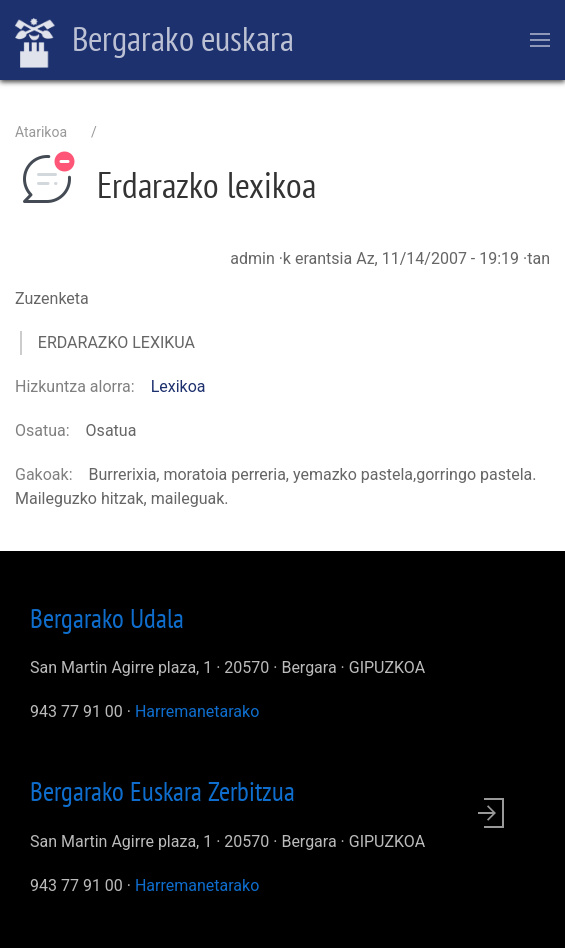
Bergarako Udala (107, 618)
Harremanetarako (197, 711)
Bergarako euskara (154, 41)
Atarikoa (41, 132)
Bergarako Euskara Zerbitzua (162, 791)
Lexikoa (178, 386)
